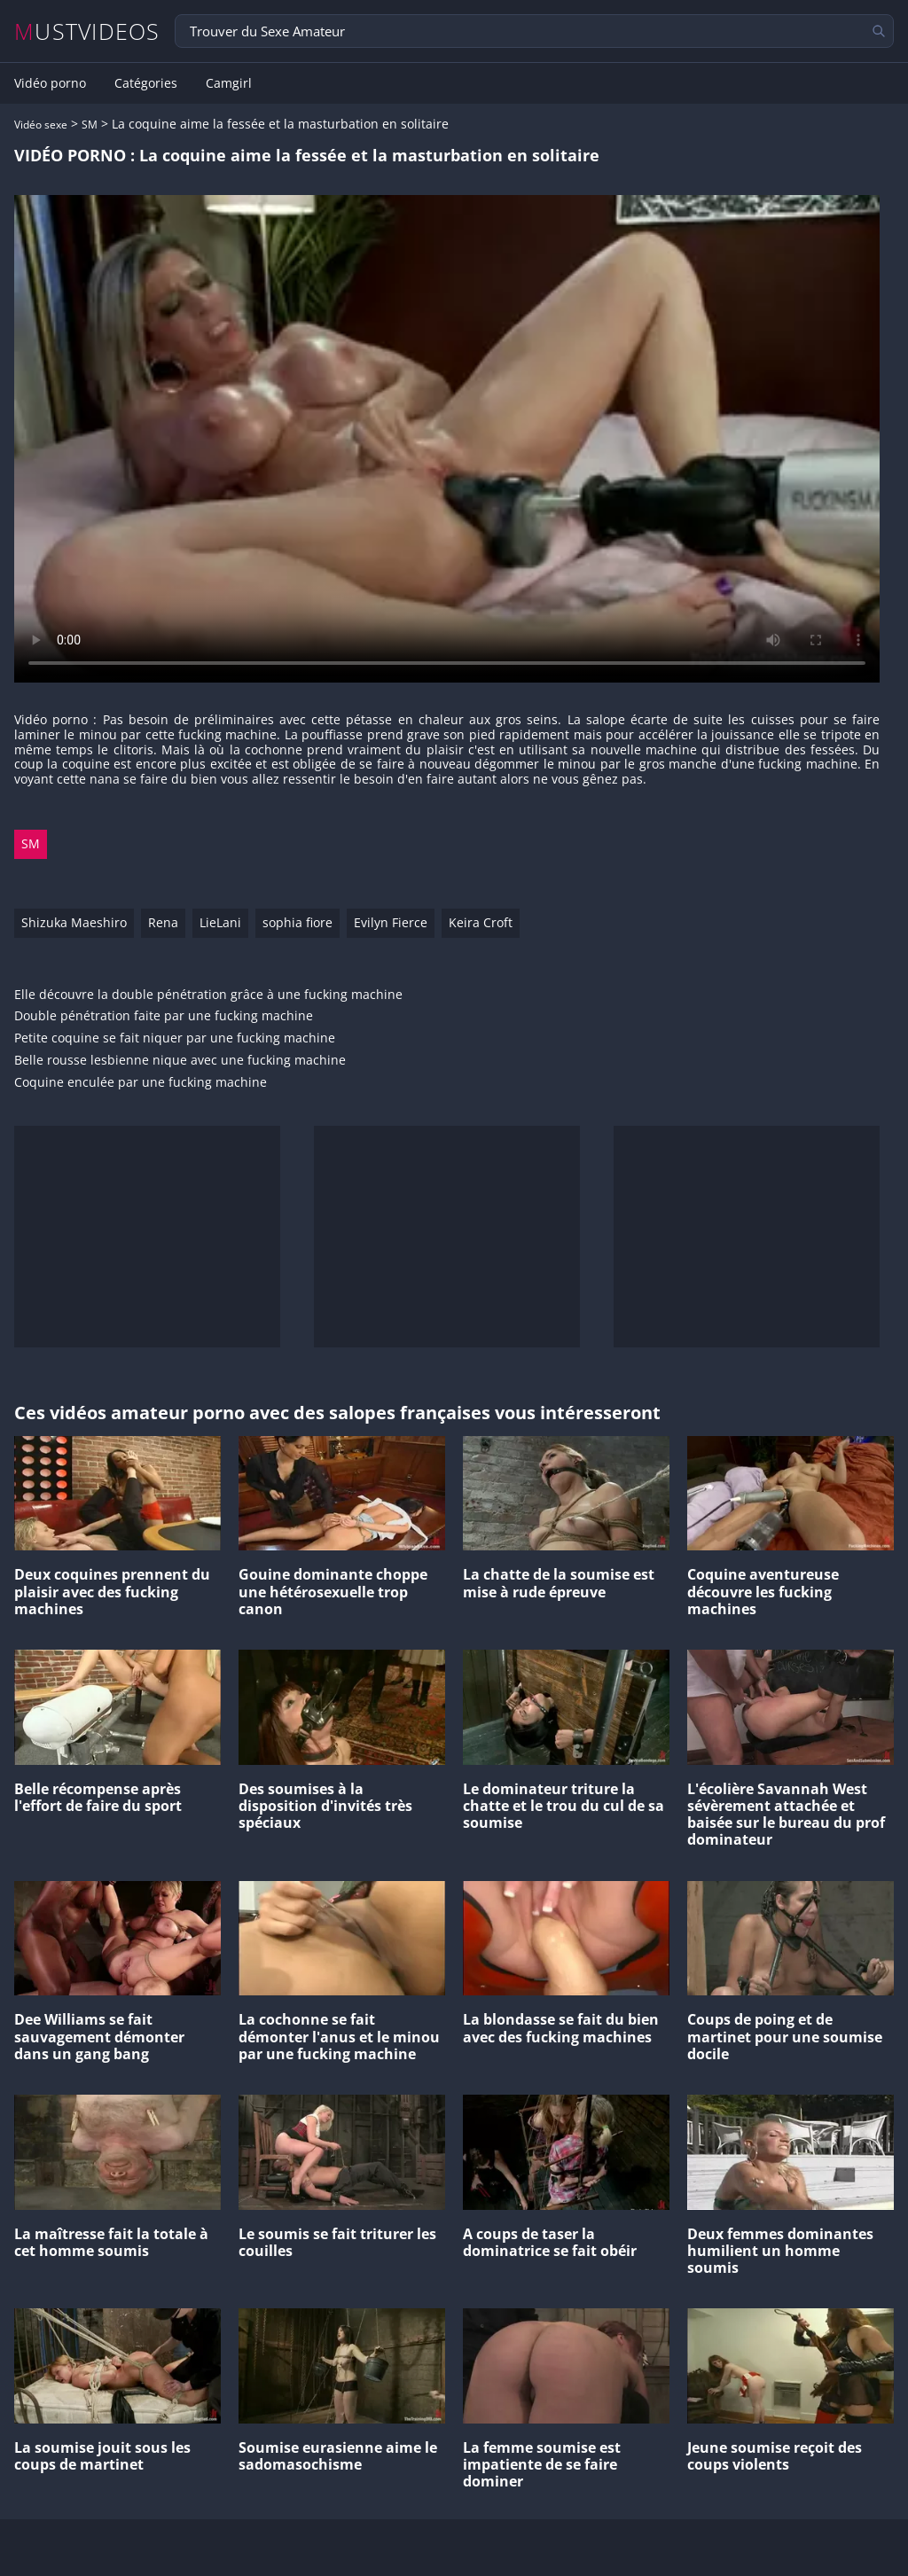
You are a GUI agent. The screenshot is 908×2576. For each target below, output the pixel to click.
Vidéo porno (50, 83)
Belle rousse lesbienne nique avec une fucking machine (180, 1060)
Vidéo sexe (40, 124)
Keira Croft (481, 922)
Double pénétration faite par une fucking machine (163, 1016)
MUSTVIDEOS (87, 31)
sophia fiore (297, 922)
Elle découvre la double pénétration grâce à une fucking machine (208, 995)
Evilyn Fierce (390, 922)
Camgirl (229, 83)
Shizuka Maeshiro (74, 922)
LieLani (220, 922)
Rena (163, 922)
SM (90, 124)
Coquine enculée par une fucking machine (140, 1082)
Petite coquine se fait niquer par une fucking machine (174, 1038)
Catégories (145, 83)
